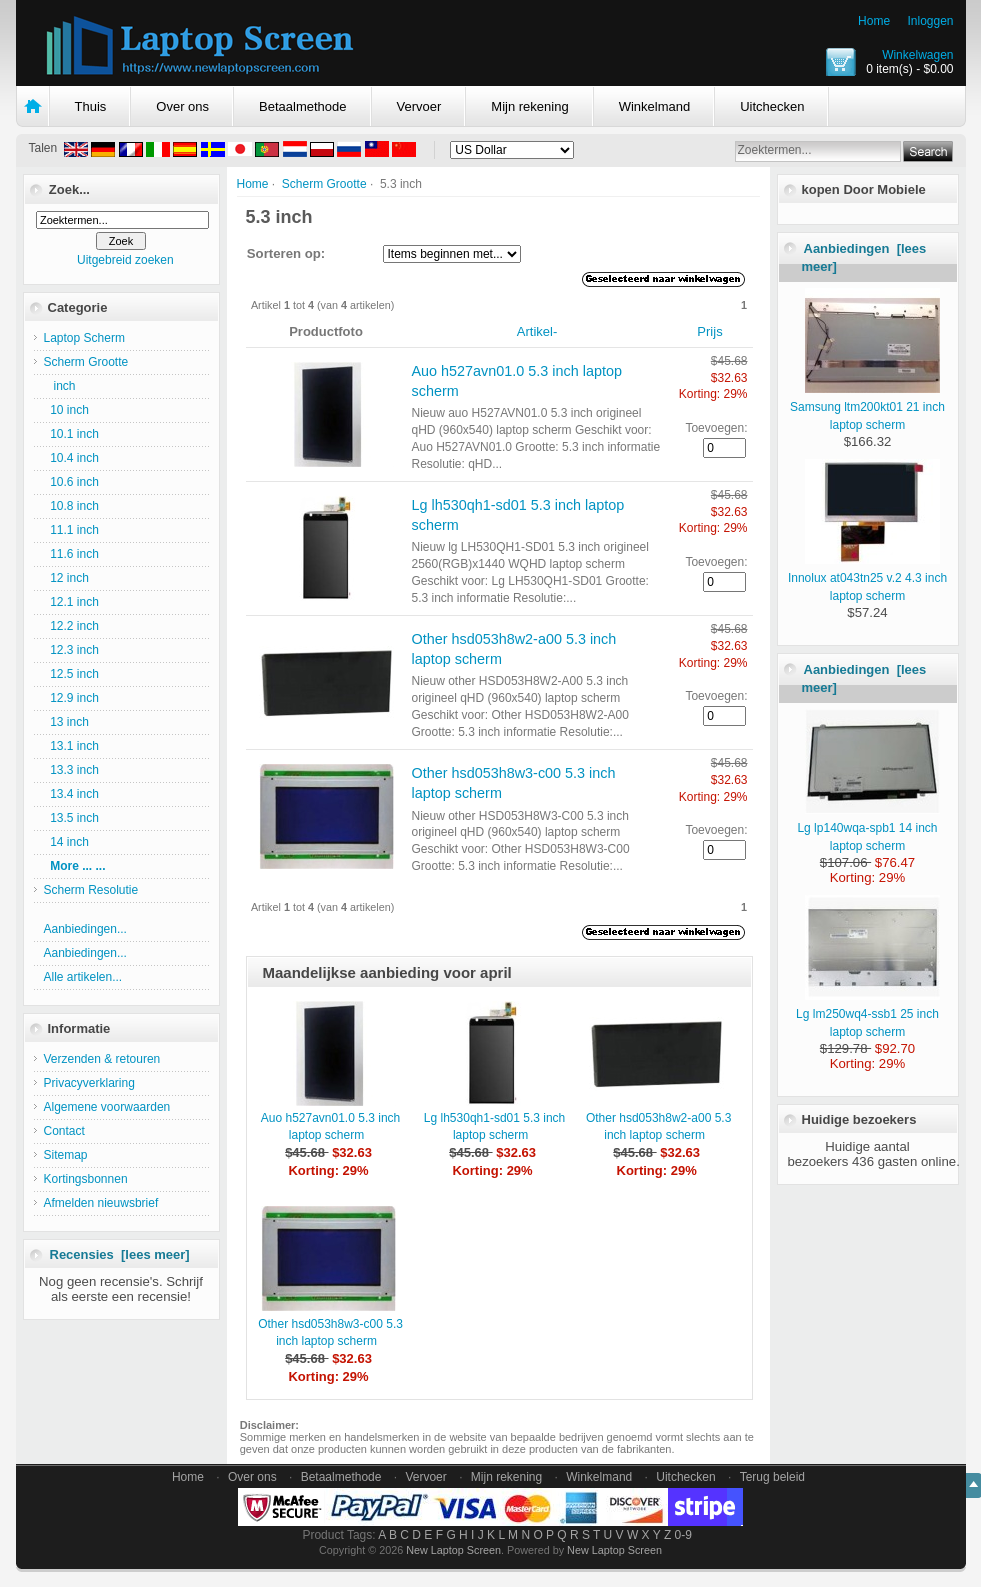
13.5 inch (71, 818)
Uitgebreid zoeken (125, 260)
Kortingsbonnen (86, 1179)
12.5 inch (71, 674)
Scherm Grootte (324, 184)
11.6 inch (71, 554)
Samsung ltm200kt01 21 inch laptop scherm (867, 407)
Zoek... (69, 189)
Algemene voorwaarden (107, 1107)
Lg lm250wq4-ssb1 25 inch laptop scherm (868, 1014)
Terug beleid (772, 1477)
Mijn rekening (529, 106)
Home (874, 21)
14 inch (66, 842)
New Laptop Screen (453, 1550)
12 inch (66, 578)
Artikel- (537, 331)
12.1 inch (71, 602)
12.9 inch (71, 698)
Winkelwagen (917, 55)
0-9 (683, 1535)
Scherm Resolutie (91, 890)
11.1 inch (71, 530)
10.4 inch (71, 458)
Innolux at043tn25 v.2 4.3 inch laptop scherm (867, 578)
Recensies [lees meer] (120, 1254)
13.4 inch (71, 794)
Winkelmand (655, 106)
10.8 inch (71, 506)
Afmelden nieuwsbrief (101, 1203)
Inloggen (930, 21)
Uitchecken (772, 106)
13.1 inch (71, 746)
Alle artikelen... (83, 977)
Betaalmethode (302, 106)
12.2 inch (71, 626)
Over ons (182, 106)
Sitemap (66, 1155)
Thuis (91, 106)
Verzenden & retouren (102, 1059)
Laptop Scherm (84, 338)
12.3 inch (71, 650)
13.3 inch (71, 770)
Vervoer (419, 106)
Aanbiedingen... (85, 929)
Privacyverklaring (89, 1083)
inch (60, 386)
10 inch (66, 410)
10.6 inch (71, 482)
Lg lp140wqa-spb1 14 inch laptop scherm (868, 828)
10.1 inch (71, 434)
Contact (64, 1131)
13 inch (66, 722)
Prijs (709, 331)
